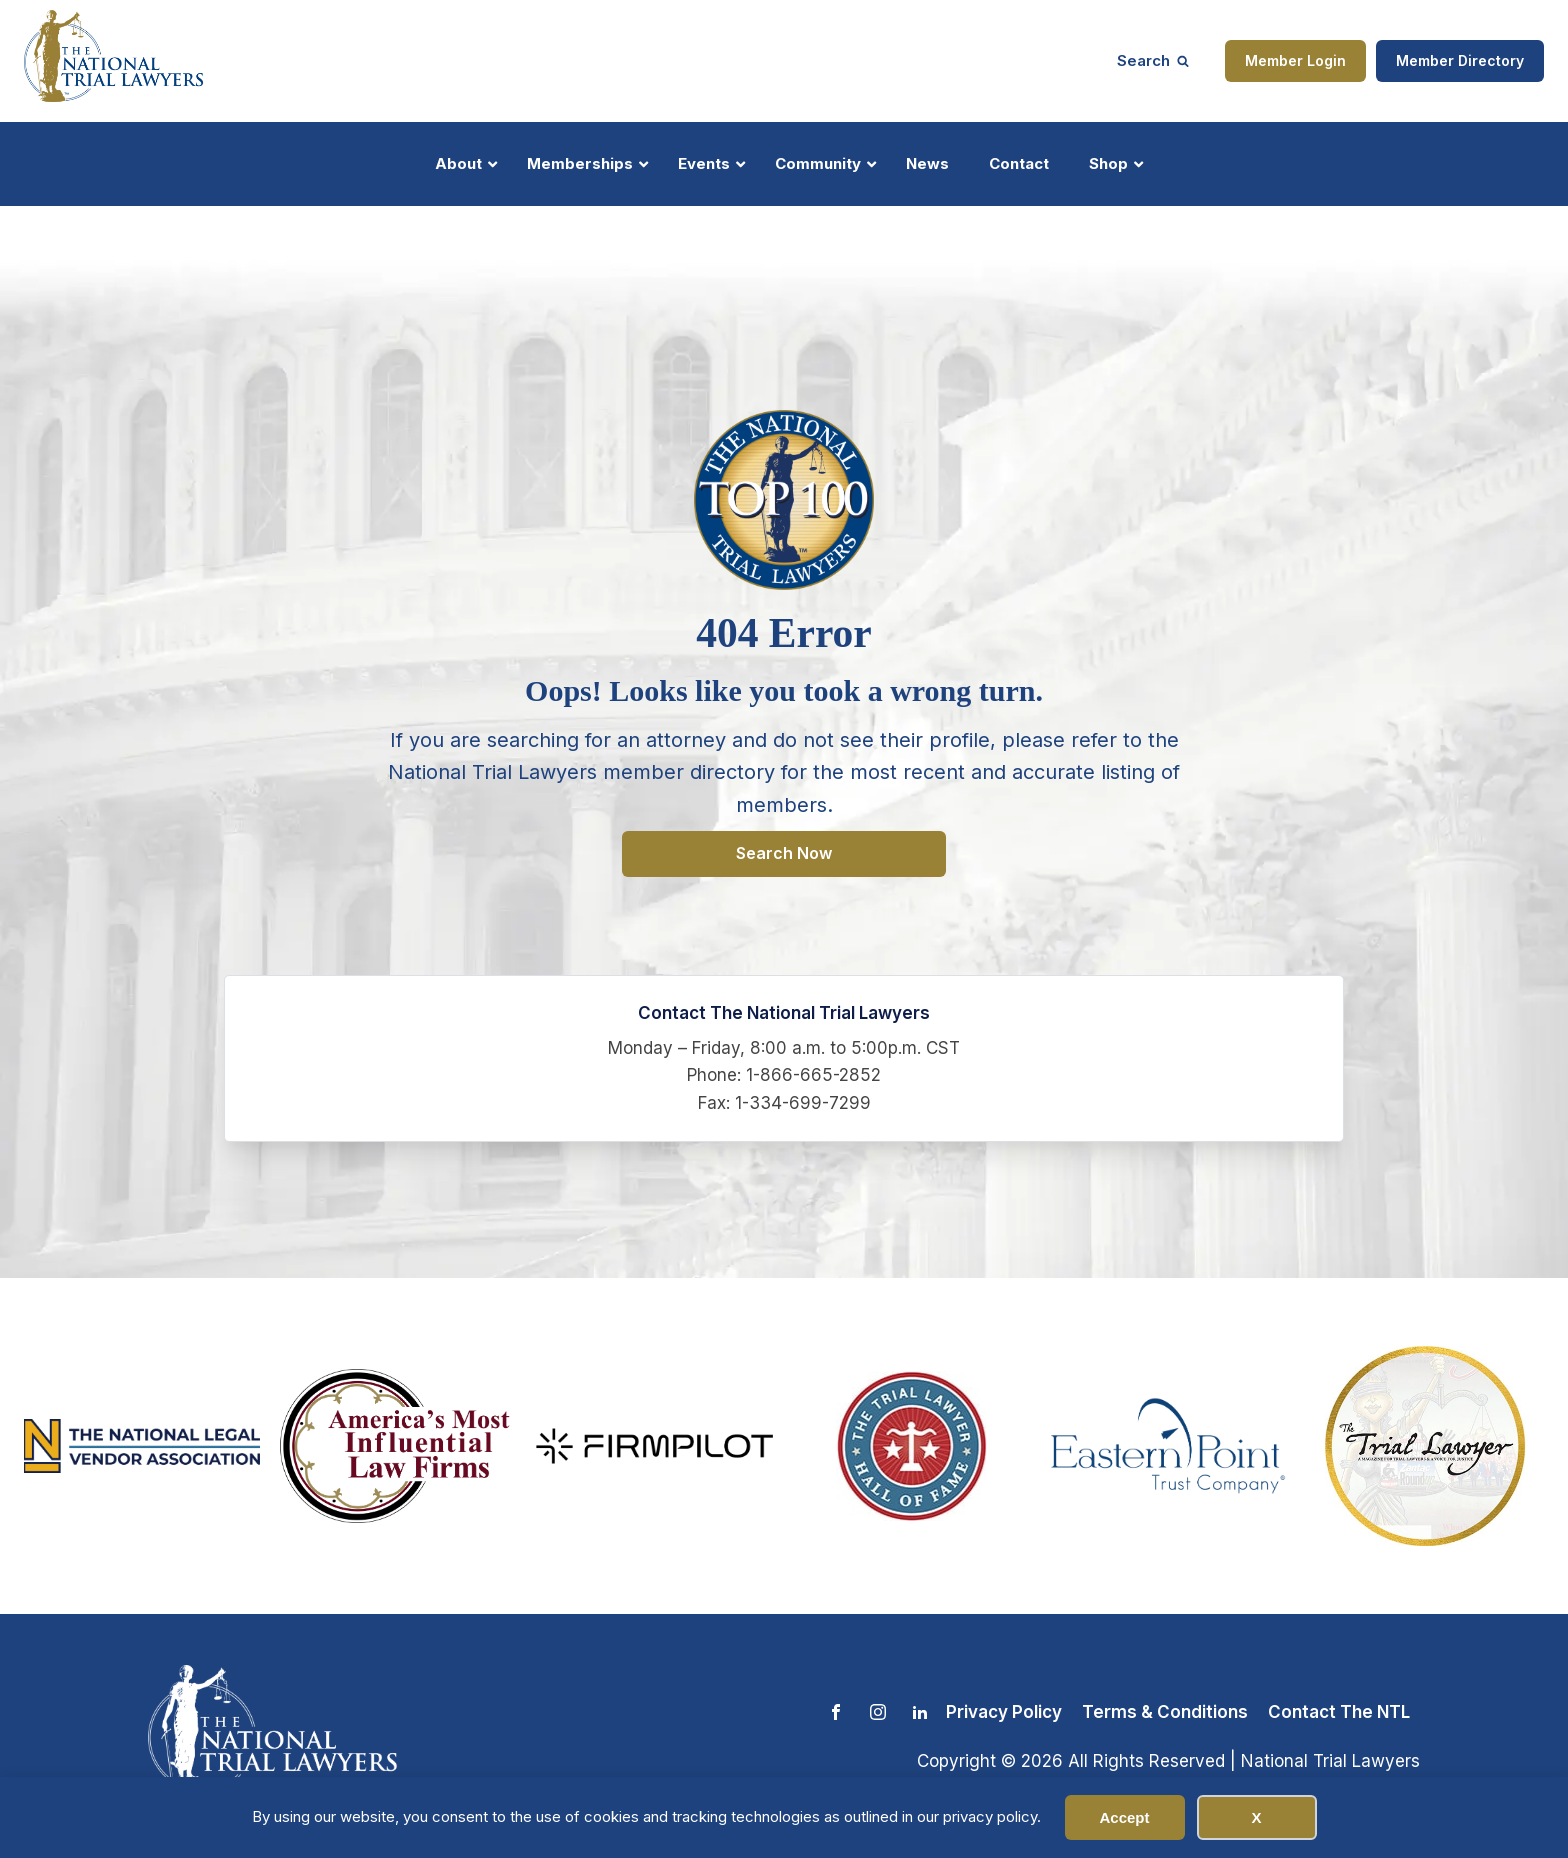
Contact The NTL (1339, 1712)
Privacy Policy (1004, 1712)
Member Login (1295, 60)
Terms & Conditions (1165, 1712)
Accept (1124, 1817)
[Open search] (1153, 60)
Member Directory (1460, 60)
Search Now (784, 853)
